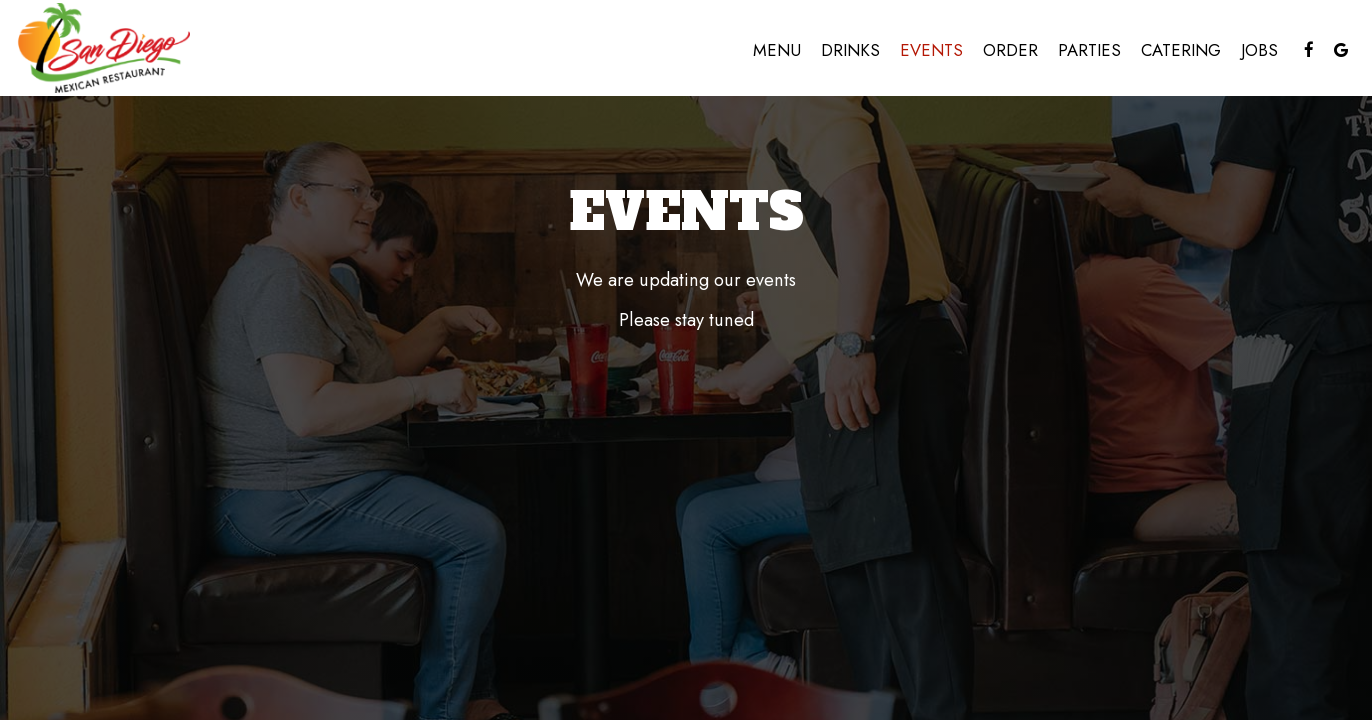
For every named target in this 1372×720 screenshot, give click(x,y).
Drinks (850, 50)
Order (1010, 50)
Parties (1089, 50)
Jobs (1259, 50)
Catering (1181, 50)
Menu (777, 50)
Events (931, 50)
